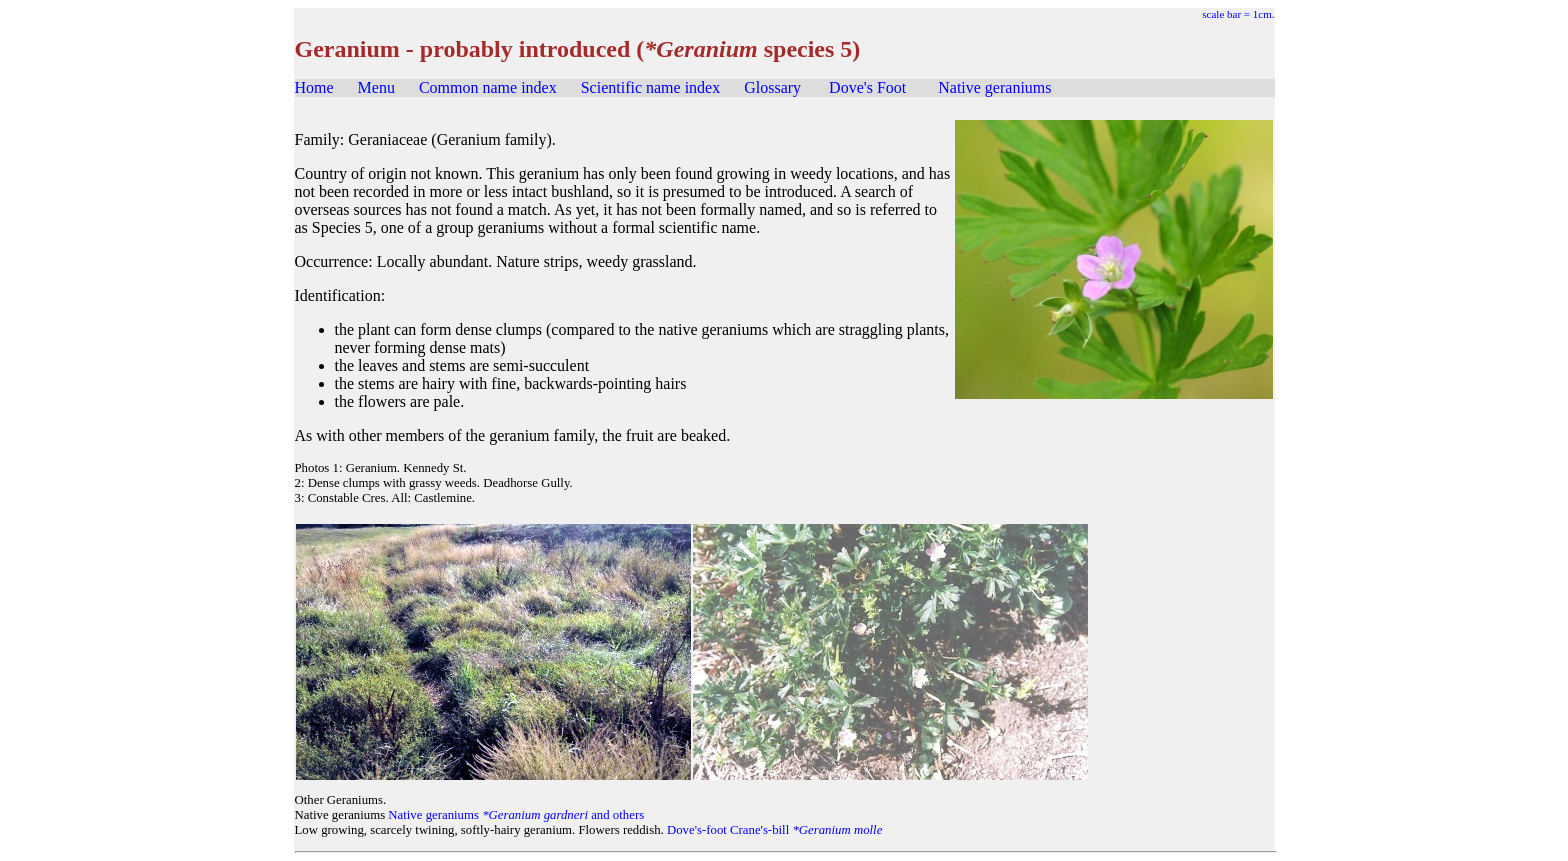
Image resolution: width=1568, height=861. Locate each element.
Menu (376, 87)
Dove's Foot (867, 87)
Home (314, 87)
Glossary (772, 87)
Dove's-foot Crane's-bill (774, 830)
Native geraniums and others (516, 815)
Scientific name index (651, 87)
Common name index (488, 87)
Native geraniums (994, 87)
